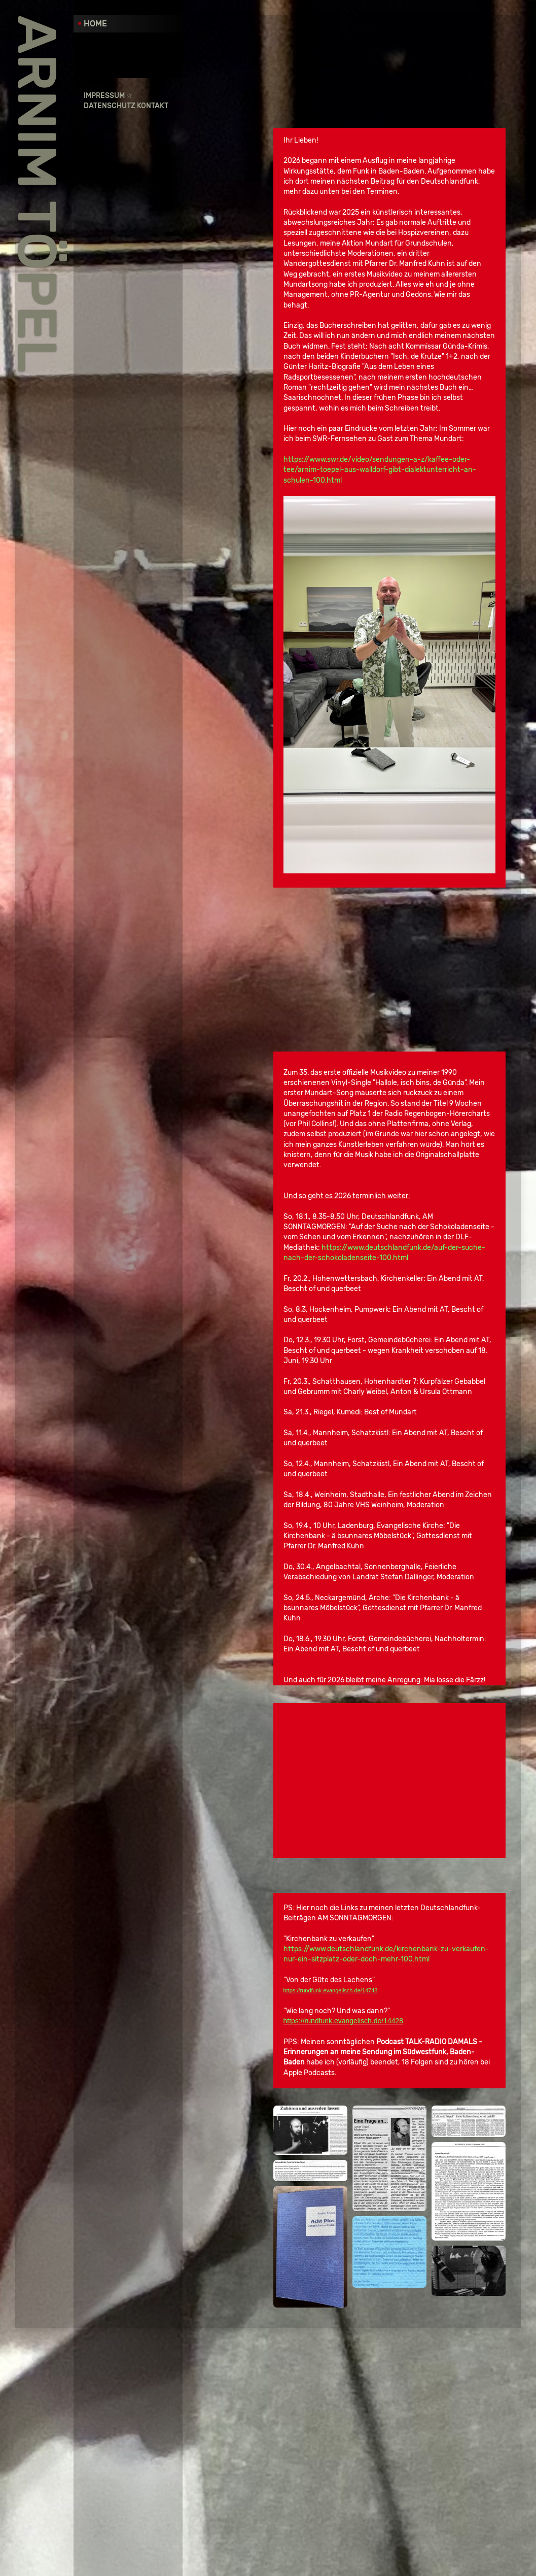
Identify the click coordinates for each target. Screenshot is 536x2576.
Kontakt (152, 105)
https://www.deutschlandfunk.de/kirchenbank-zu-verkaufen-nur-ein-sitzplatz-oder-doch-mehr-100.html (453, 2240)
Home (95, 23)
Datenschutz (109, 105)
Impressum (104, 95)
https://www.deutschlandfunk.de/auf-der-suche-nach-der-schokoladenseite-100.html (438, 1373)
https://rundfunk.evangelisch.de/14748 (422, 2282)
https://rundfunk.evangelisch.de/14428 (435, 2312)
